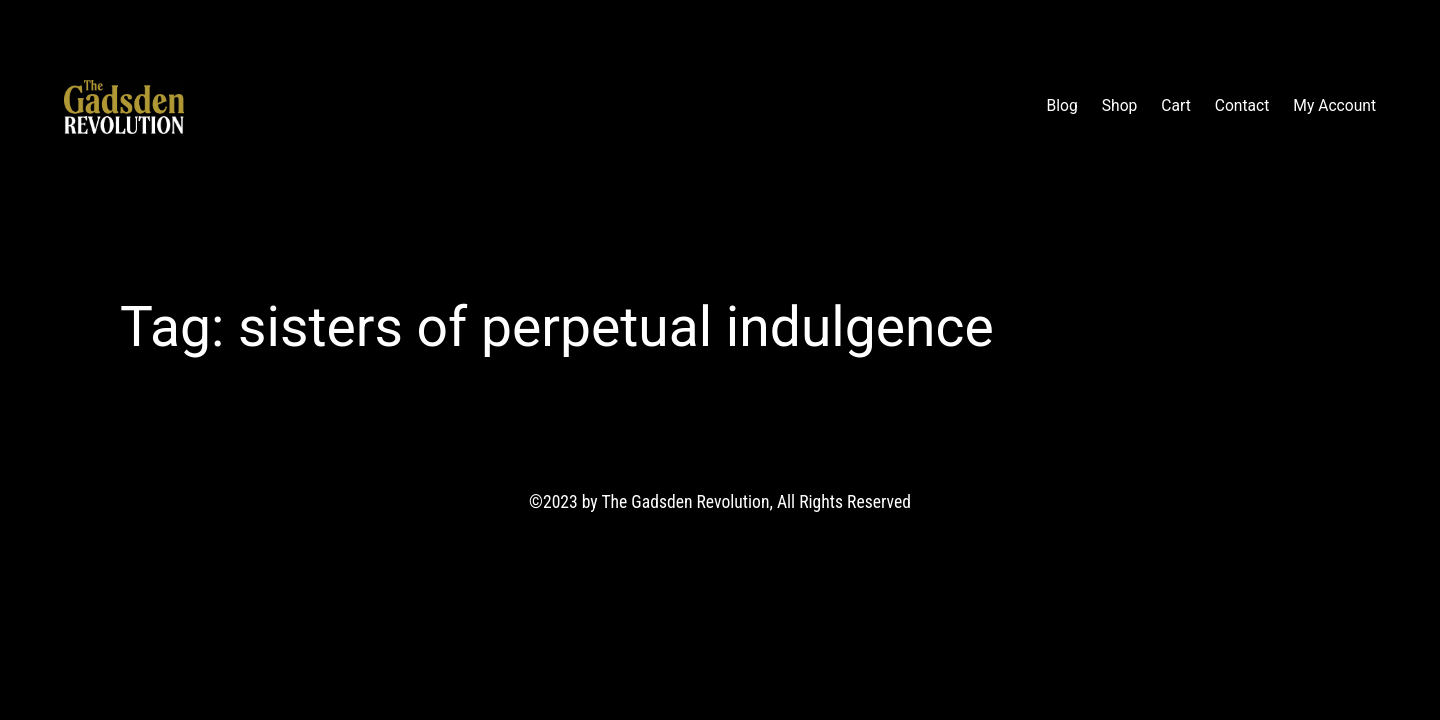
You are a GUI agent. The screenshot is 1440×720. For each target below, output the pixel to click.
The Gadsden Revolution (303, 107)
